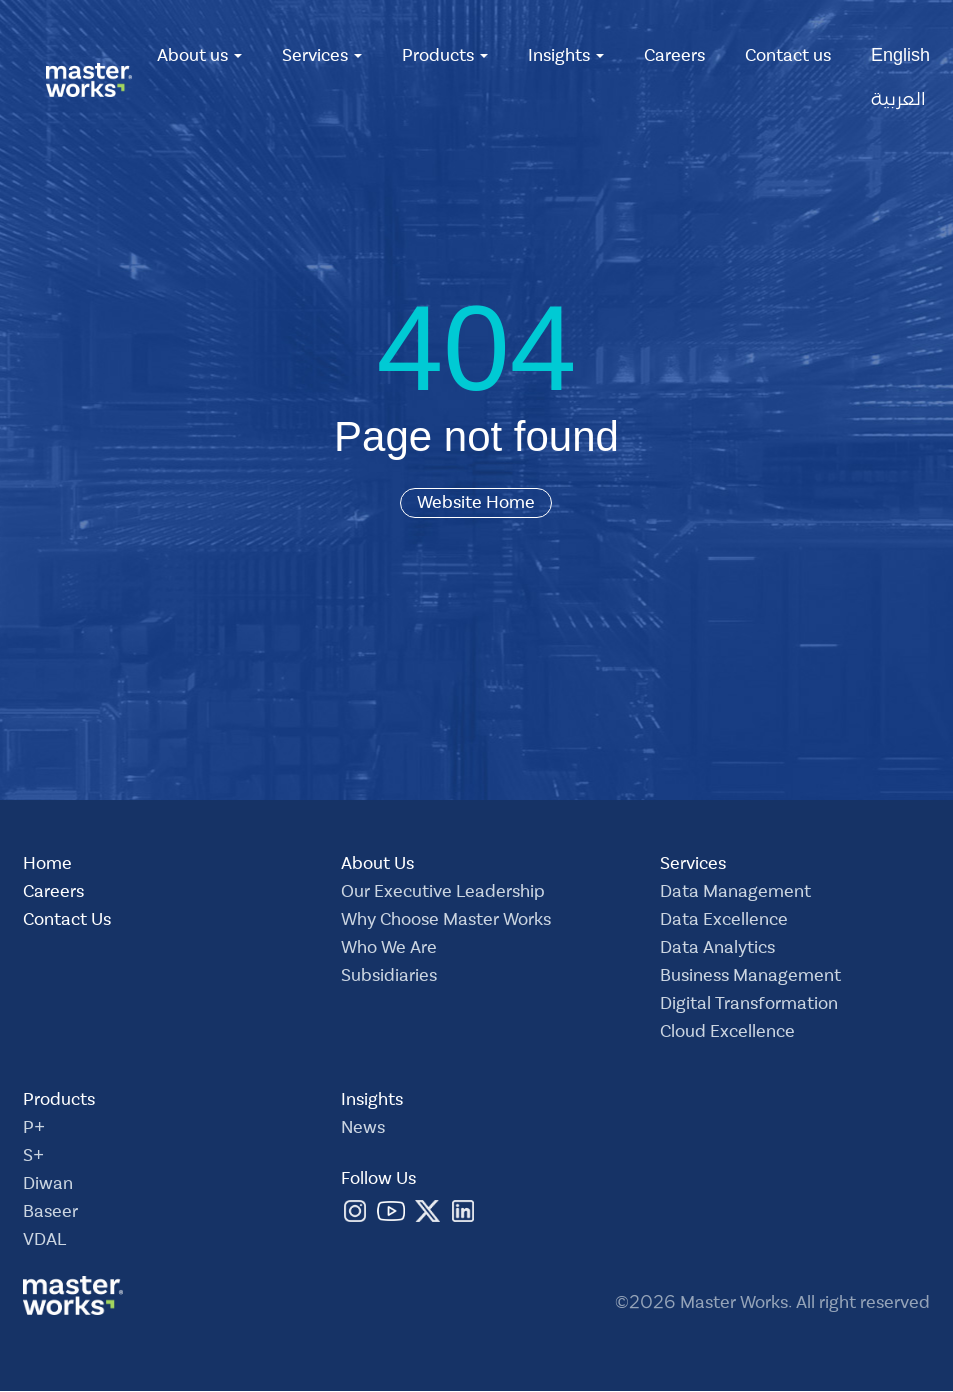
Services (322, 58)
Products (445, 58)
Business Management (750, 978)
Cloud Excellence (727, 1034)
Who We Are (389, 950)
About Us (377, 866)
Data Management (735, 894)
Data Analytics (717, 950)
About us (199, 58)
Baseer (50, 1214)
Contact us (788, 58)
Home (47, 866)
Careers (674, 58)
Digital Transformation (749, 1006)
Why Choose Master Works (446, 922)
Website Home (476, 503)
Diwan (48, 1186)
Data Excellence (724, 922)
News (363, 1130)
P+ (34, 1130)
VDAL (44, 1242)
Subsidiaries (389, 978)
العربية (898, 102)
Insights (566, 58)
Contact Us (67, 922)
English (900, 58)
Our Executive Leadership (443, 894)
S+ (33, 1158)
